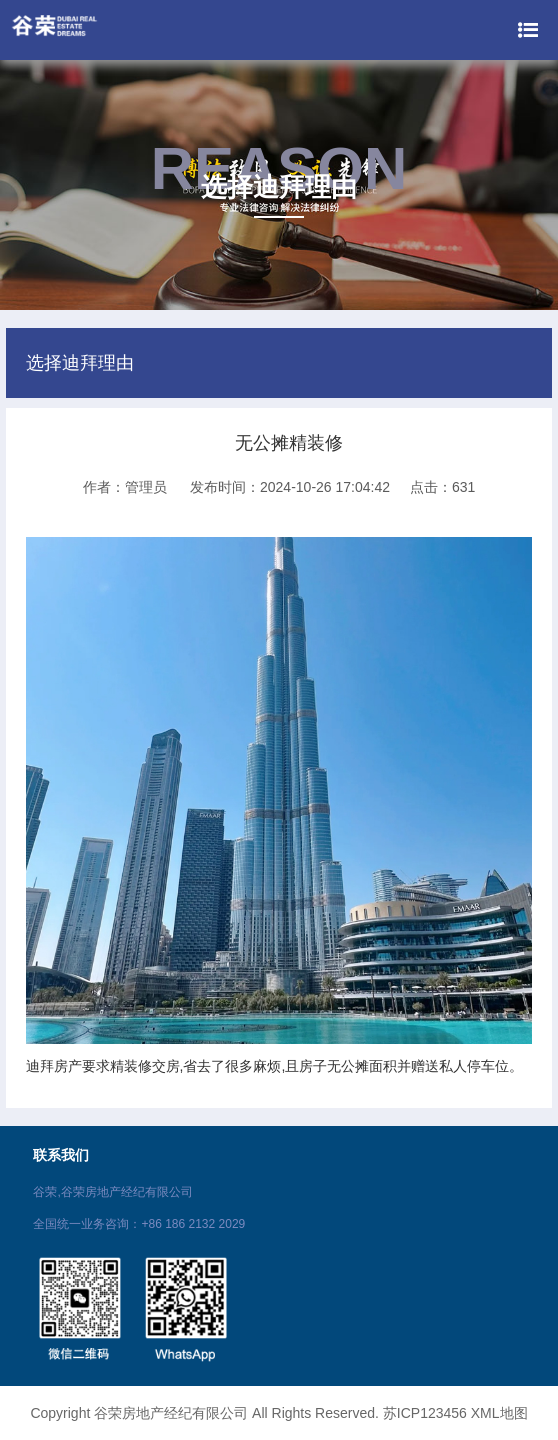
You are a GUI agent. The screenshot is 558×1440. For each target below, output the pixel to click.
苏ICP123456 (425, 1413)
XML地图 (499, 1413)
